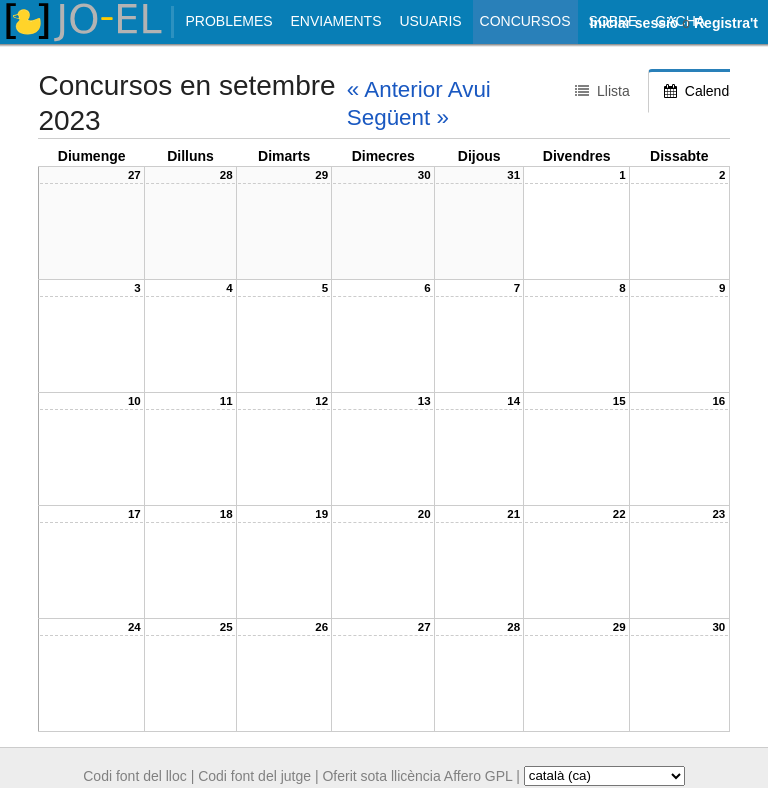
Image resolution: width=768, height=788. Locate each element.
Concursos (525, 21)
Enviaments (335, 21)
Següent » (398, 117)
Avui (469, 89)
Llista (602, 91)
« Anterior (395, 89)
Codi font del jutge (254, 775)
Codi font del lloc (135, 775)
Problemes (228, 21)
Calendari (704, 91)
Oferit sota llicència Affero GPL (417, 775)
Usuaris (430, 21)
